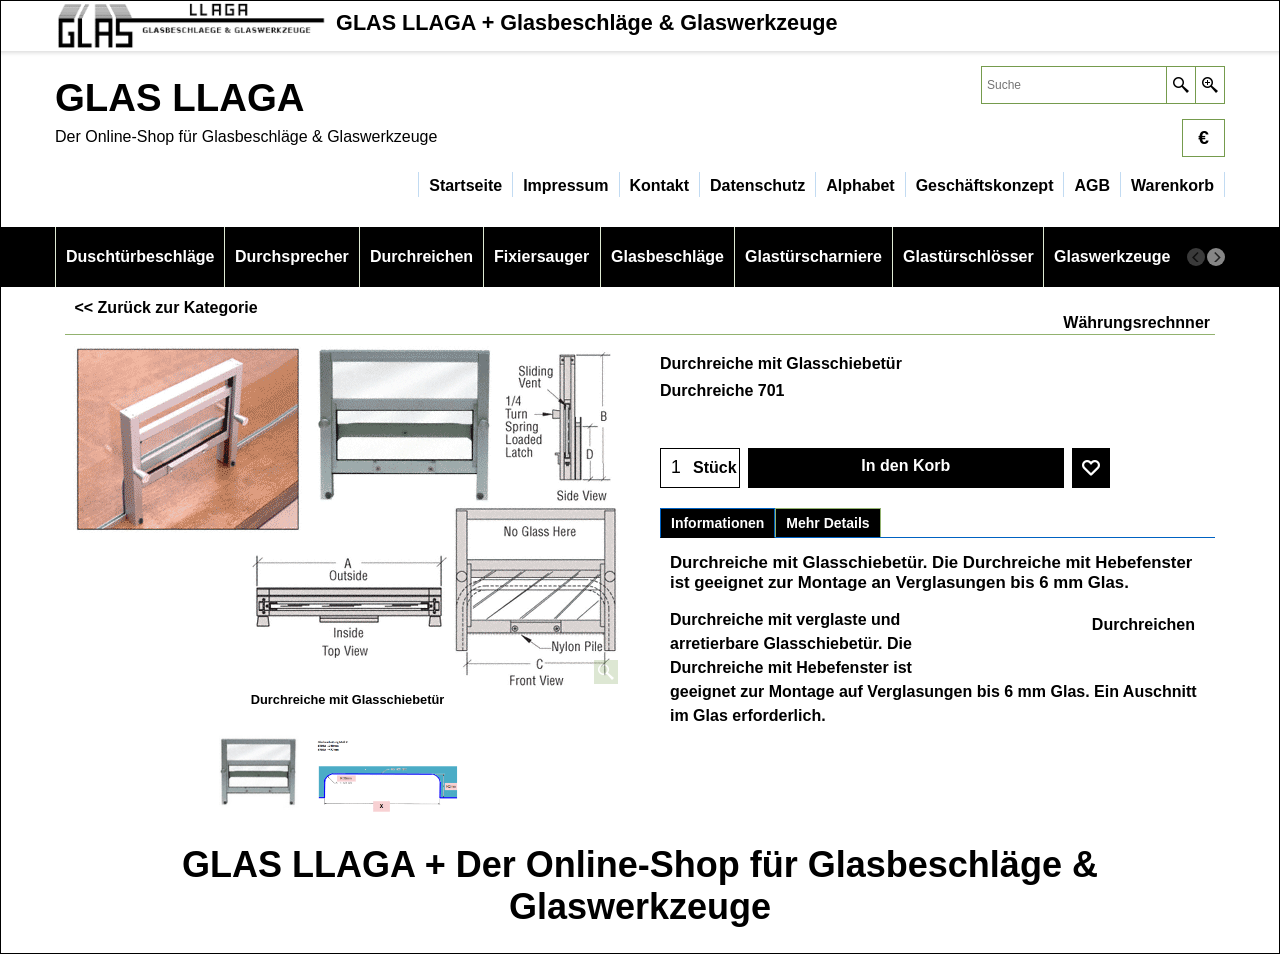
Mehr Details (827, 523)
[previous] (1196, 257)
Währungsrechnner (1136, 322)
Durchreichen (1143, 624)
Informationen (717, 523)
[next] (1216, 257)
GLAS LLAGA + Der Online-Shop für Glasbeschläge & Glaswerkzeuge (640, 885)
